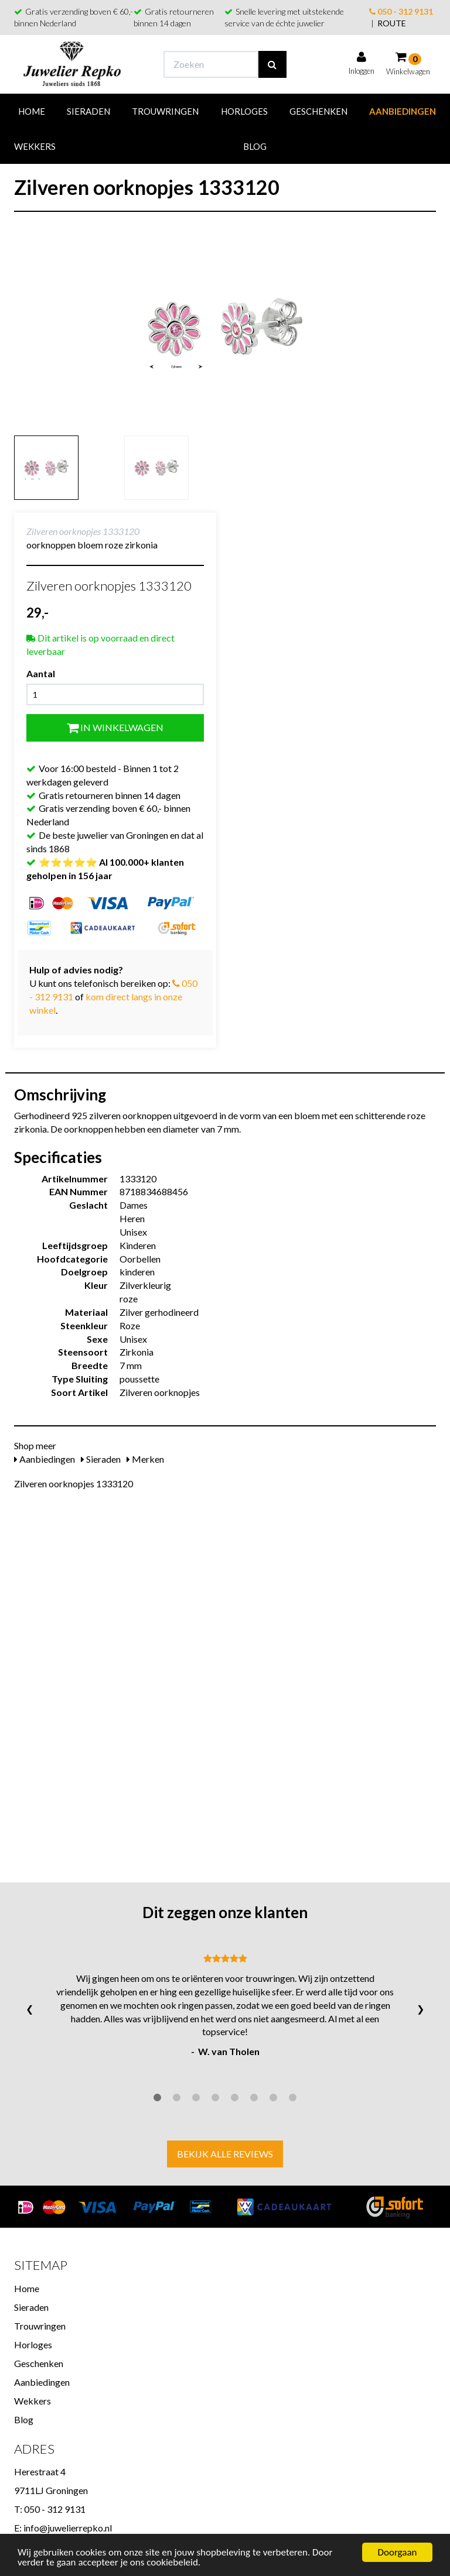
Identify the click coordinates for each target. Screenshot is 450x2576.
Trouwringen (165, 111)
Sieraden (88, 111)
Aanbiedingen (402, 111)
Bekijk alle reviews (225, 2153)
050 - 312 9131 (401, 11)
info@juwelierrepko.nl (67, 2527)
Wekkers (35, 146)
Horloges (244, 111)
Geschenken (318, 111)
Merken (145, 1458)
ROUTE (391, 23)
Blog (255, 146)
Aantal (40, 673)
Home (31, 111)
